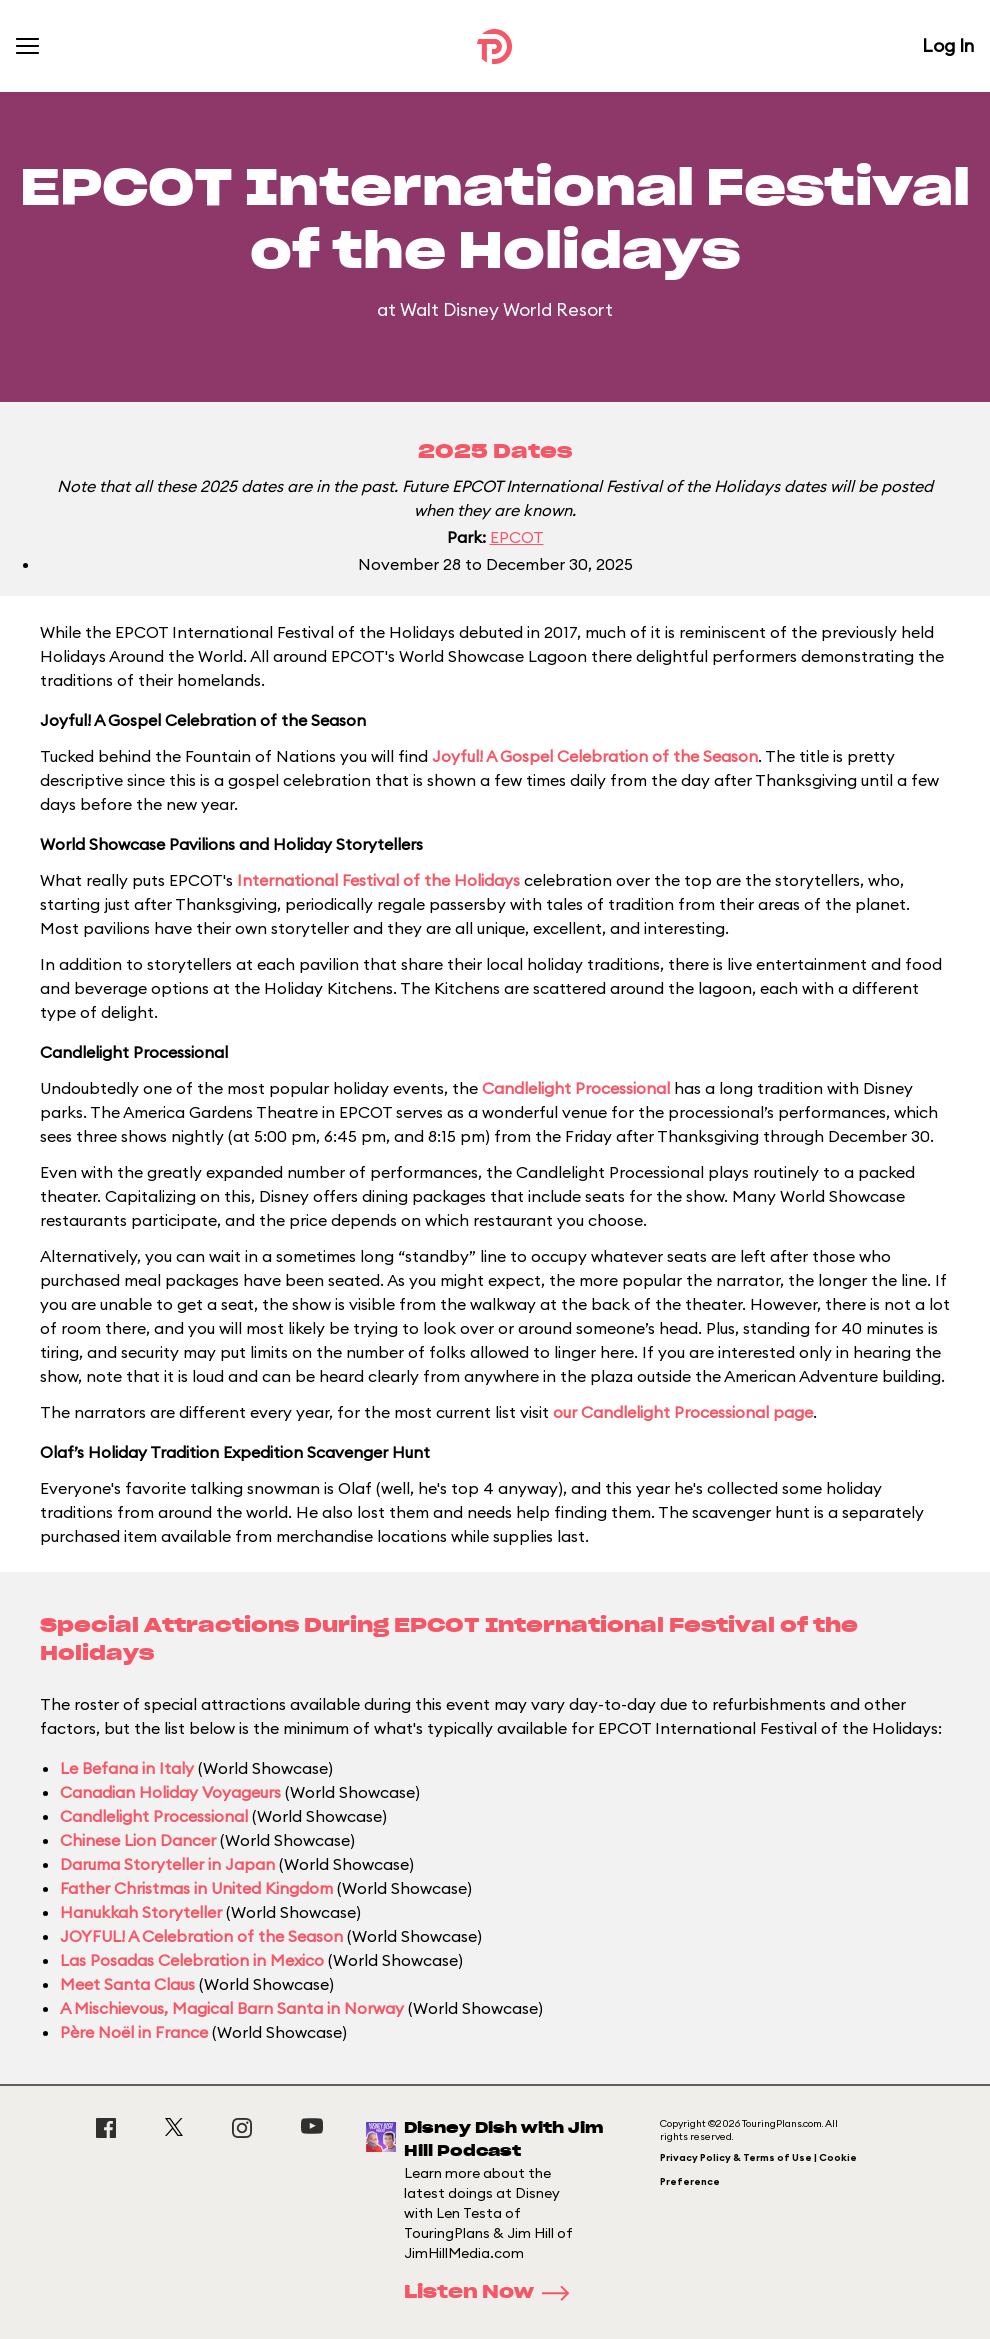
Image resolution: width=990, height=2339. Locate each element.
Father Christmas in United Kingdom (196, 1888)
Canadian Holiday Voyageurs (170, 1792)
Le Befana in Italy (127, 1768)
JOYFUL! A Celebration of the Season (201, 1936)
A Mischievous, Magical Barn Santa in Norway (232, 2008)
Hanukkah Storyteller (141, 1912)
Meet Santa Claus (127, 1984)
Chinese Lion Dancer (138, 1840)
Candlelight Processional (576, 1088)
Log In (948, 45)
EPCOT (517, 537)
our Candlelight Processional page (683, 1412)
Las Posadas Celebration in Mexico (192, 1960)
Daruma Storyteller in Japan (167, 1864)
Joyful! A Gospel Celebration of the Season (595, 756)
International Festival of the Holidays (378, 880)
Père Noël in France (134, 2032)
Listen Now (493, 2293)
